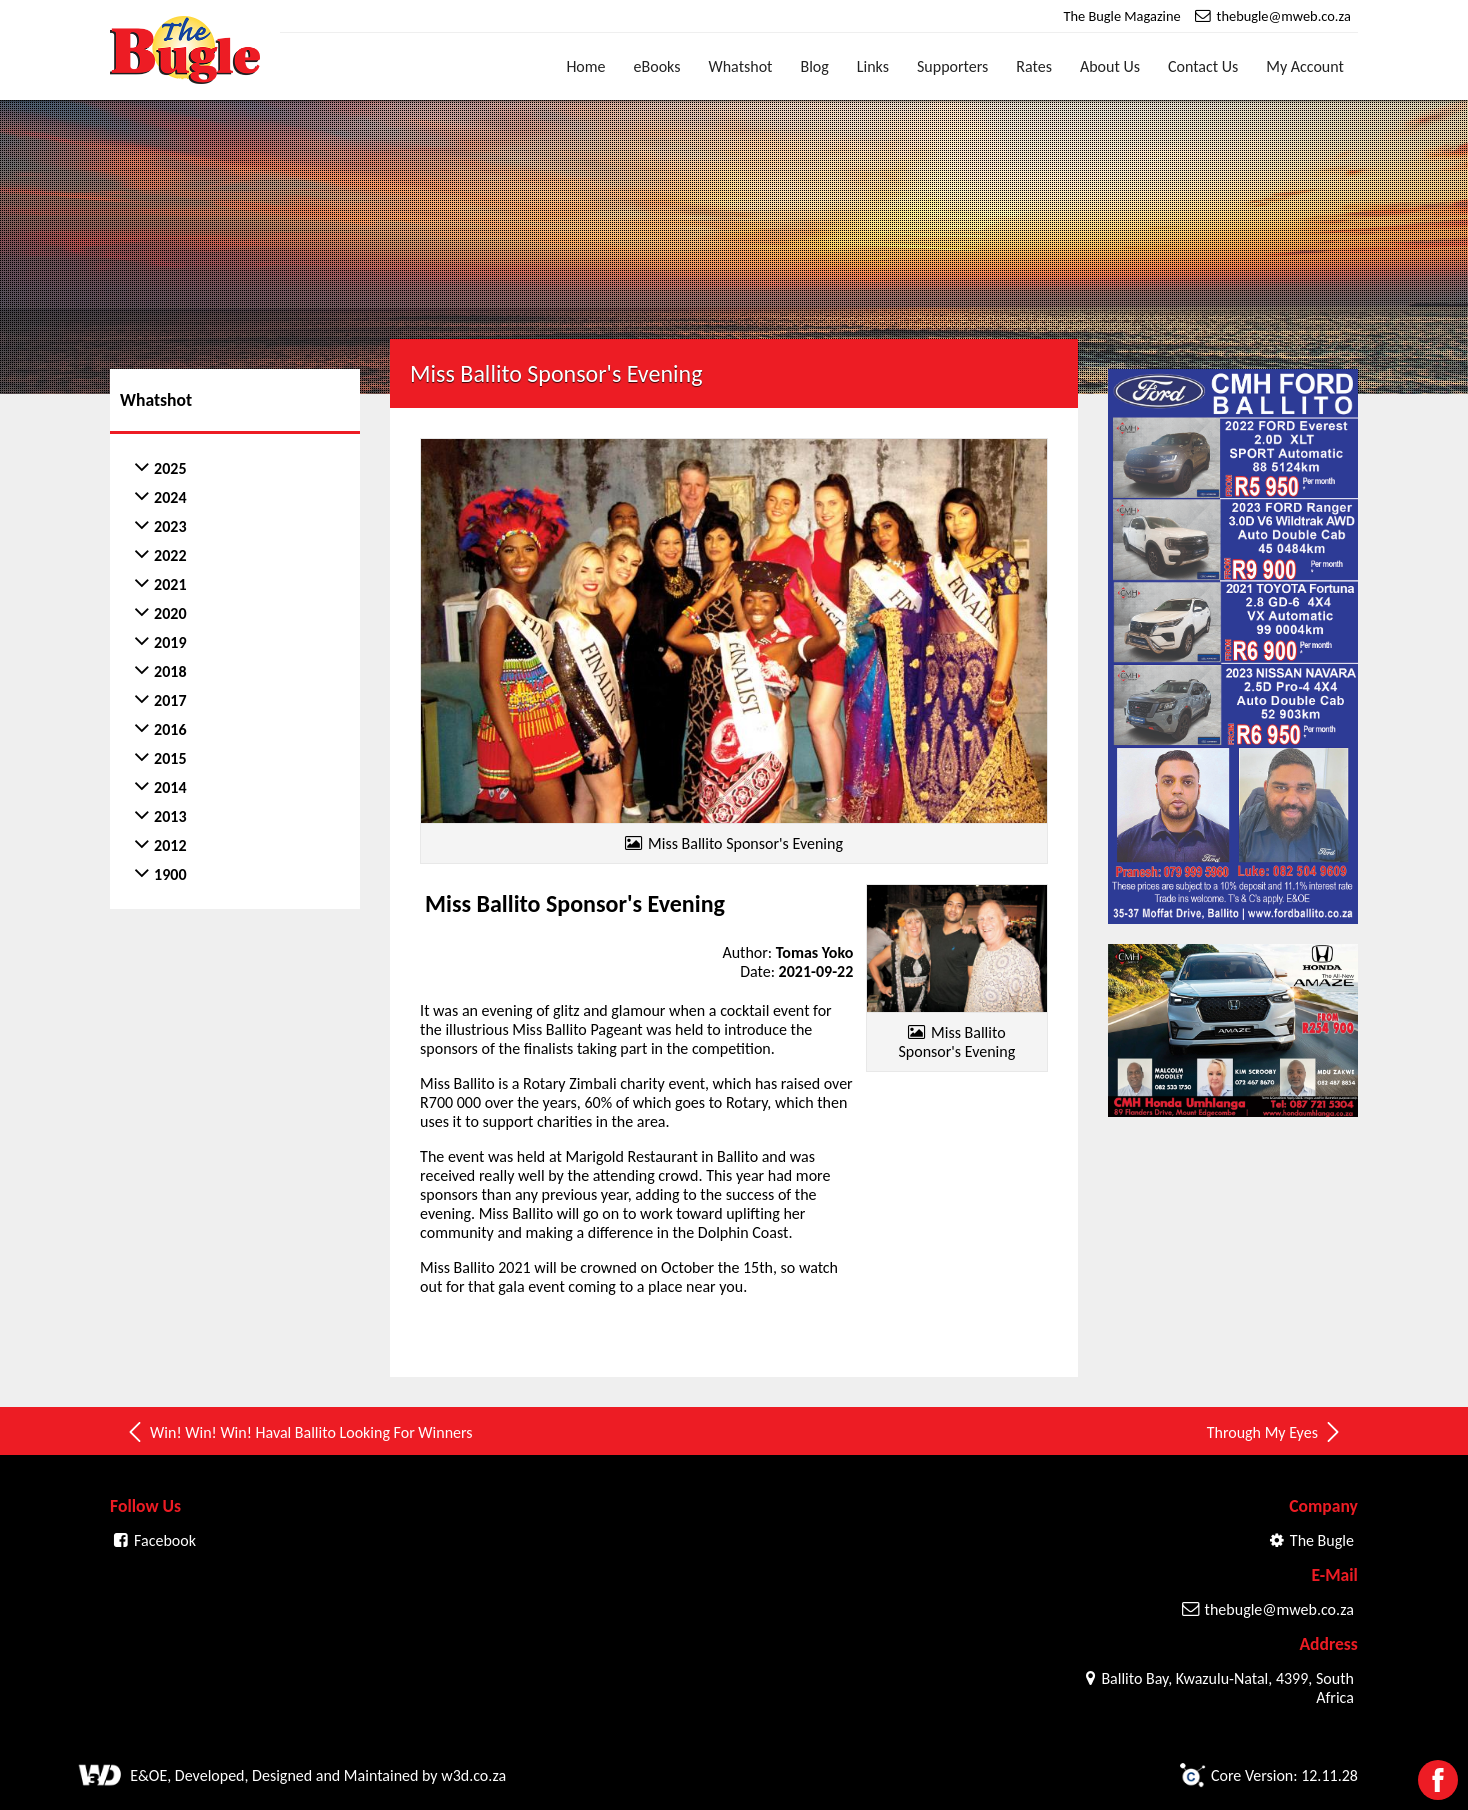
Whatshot (740, 66)
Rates (1034, 66)
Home (585, 66)
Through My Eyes (1275, 1432)
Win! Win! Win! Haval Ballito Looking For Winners (298, 1432)
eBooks (657, 66)
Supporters (952, 66)
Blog (814, 66)
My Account (1305, 66)
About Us (1110, 66)
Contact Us (1203, 66)
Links (873, 66)
